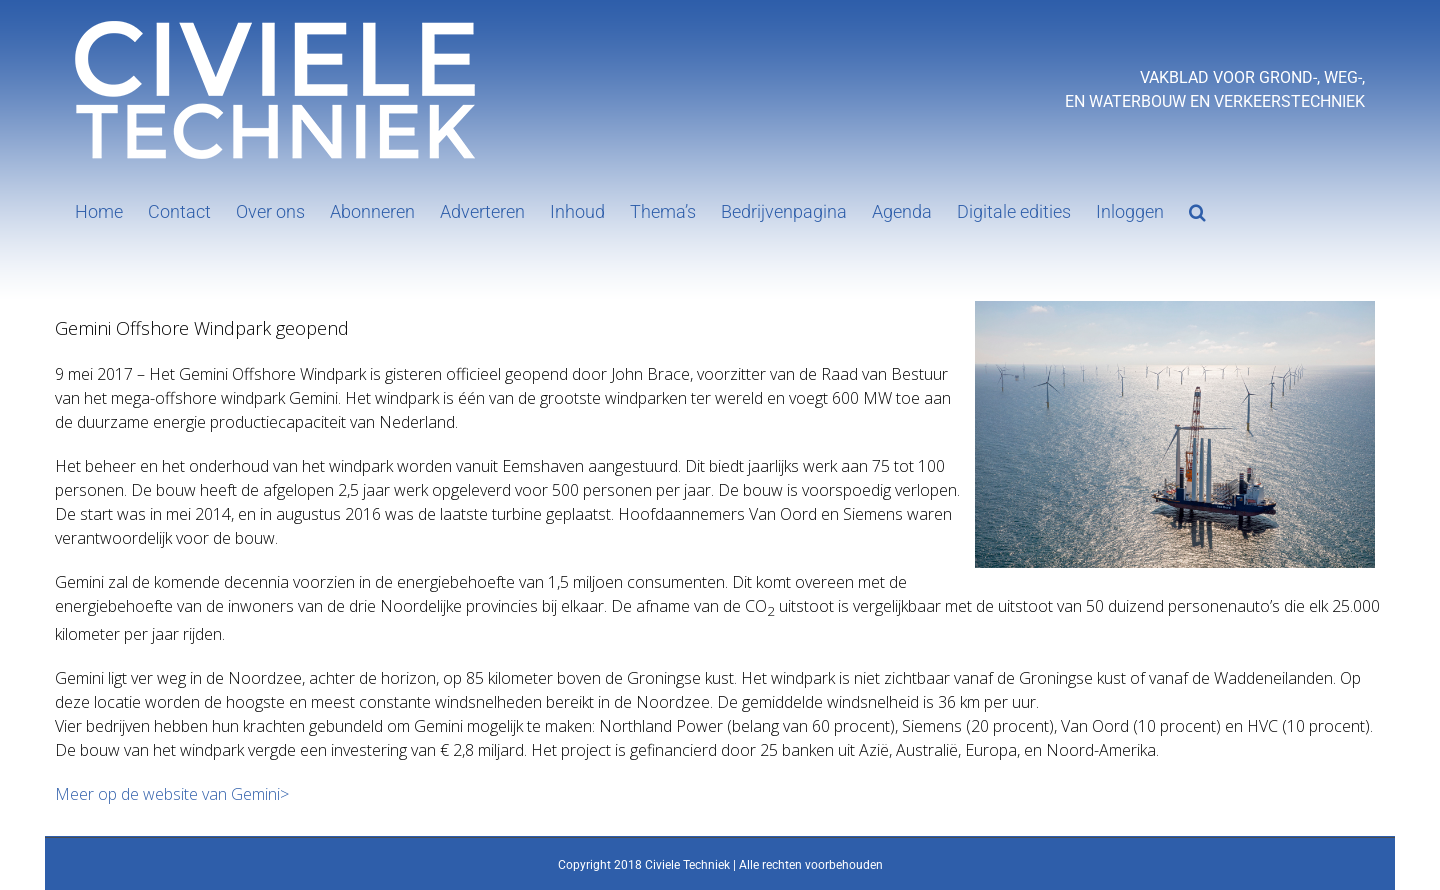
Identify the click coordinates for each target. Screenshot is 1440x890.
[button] (1197, 210)
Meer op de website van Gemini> (172, 794)
